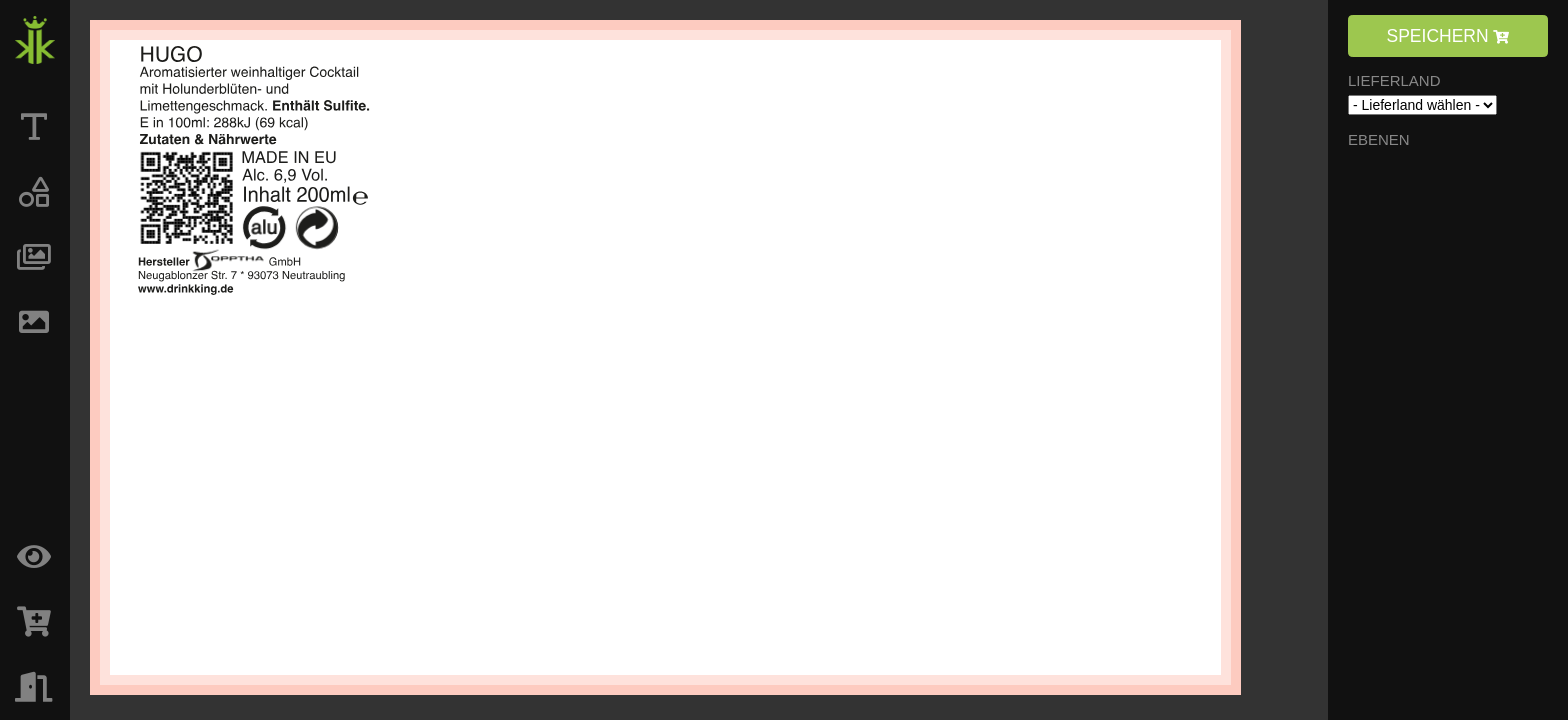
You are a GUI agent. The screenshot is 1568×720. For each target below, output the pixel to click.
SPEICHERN (1448, 36)
